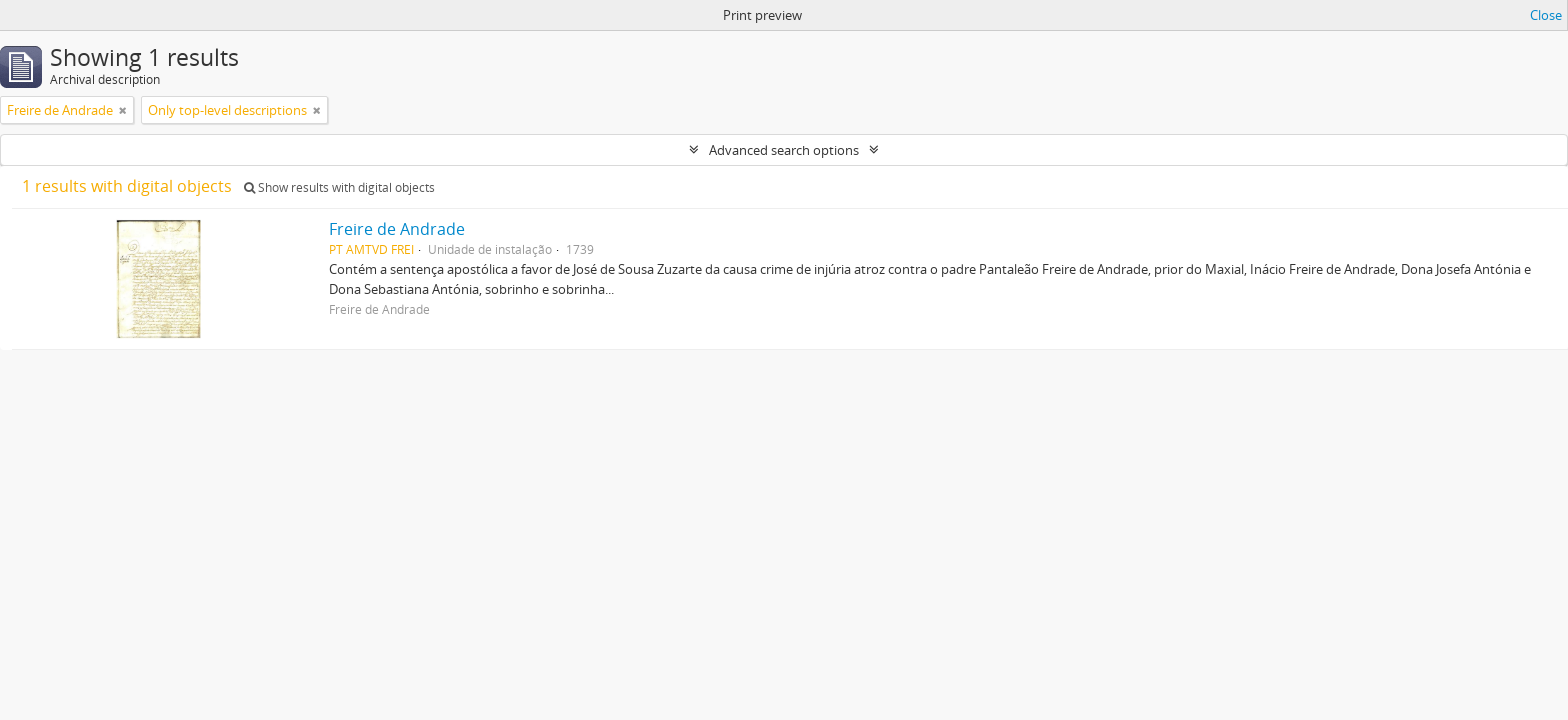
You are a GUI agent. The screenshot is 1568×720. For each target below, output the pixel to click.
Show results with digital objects (339, 187)
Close (1546, 15)
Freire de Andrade (397, 229)
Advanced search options (784, 150)
